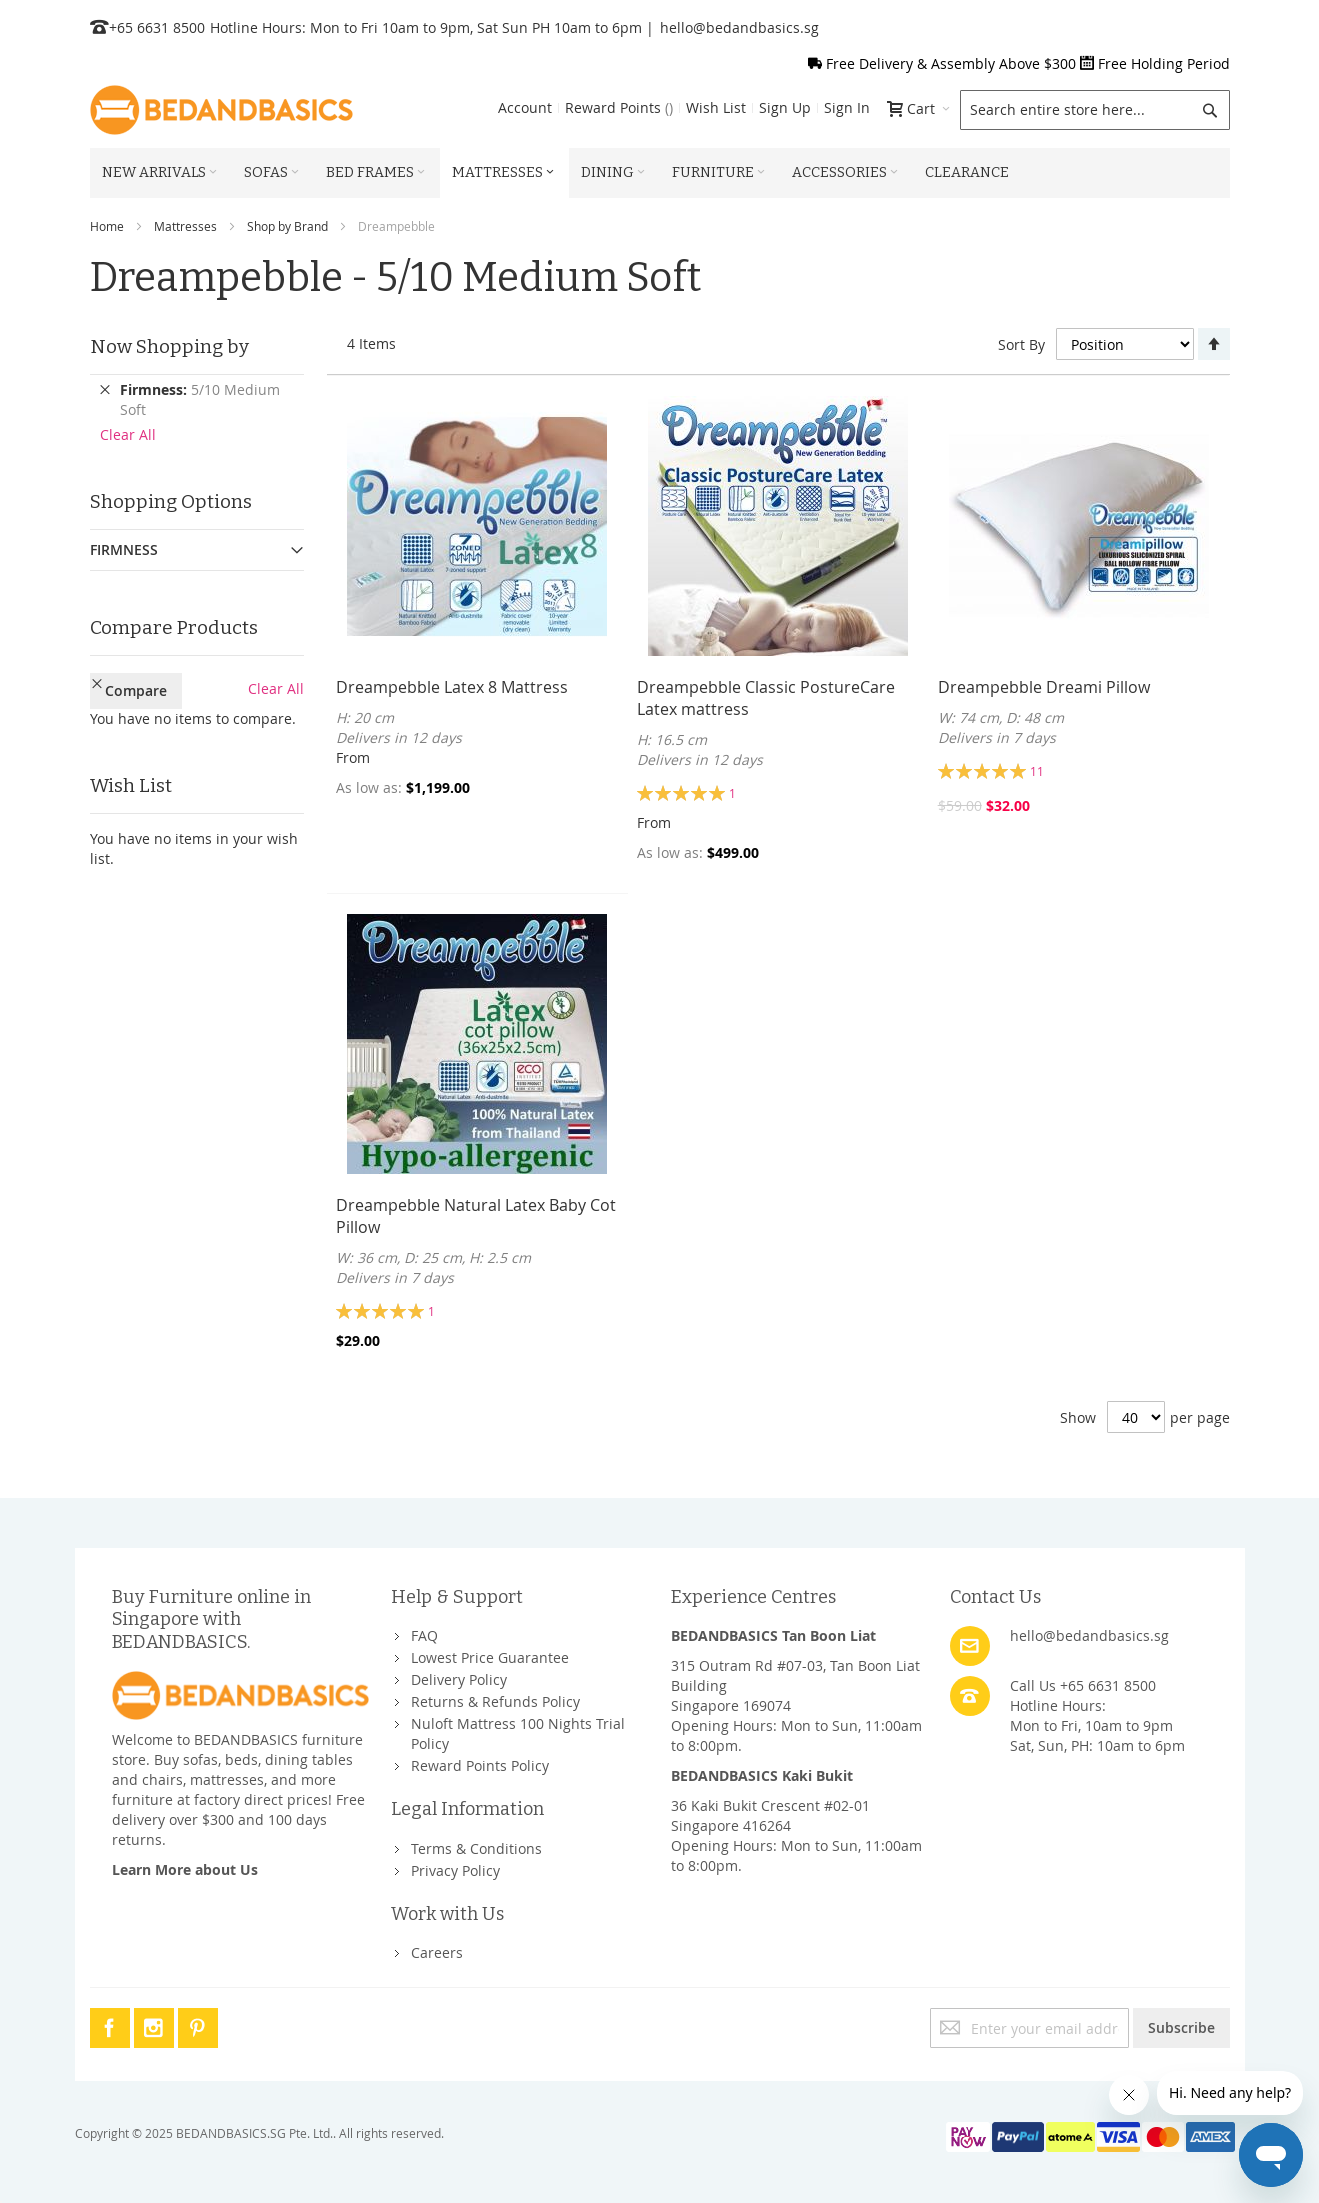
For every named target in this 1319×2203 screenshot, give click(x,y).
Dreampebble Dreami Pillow (1044, 687)
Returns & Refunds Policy (495, 1701)
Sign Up (785, 107)
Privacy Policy (455, 1870)
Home (107, 226)
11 (1037, 771)
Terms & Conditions (476, 1848)
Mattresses (185, 226)
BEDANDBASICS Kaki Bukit (762, 1775)
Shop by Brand (287, 226)
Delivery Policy (459, 1679)
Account (525, 107)
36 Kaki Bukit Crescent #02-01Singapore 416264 (770, 1815)
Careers (437, 1952)
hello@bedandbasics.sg (739, 27)
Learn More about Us (185, 1869)
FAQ (424, 1635)
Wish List (716, 107)
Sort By (1021, 344)
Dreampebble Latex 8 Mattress (452, 687)
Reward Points (619, 107)
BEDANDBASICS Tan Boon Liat (773, 1635)
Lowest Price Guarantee (490, 1657)
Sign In (847, 107)
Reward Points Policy (480, 1765)
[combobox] (1095, 110)
